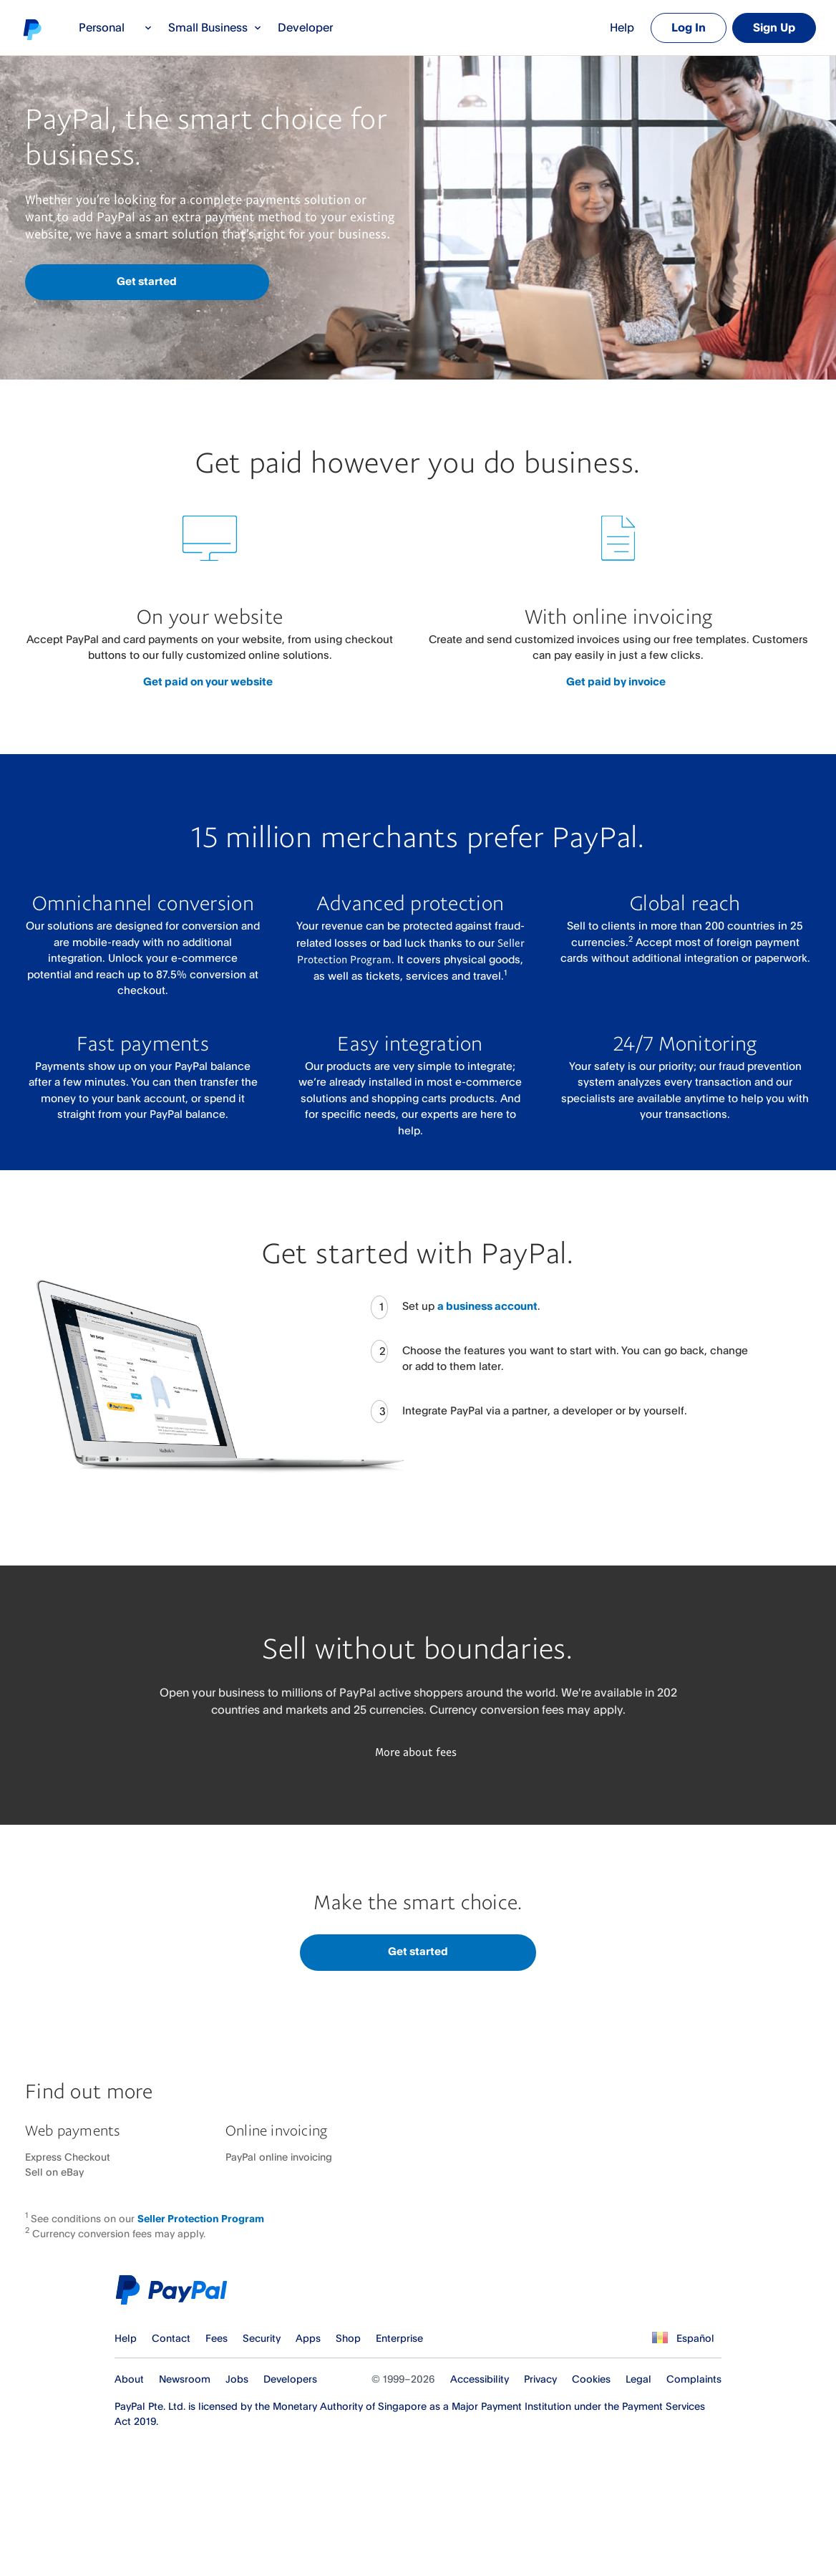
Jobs (236, 2379)
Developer (305, 27)
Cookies (591, 2379)
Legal (638, 2379)
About (129, 2379)
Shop (348, 2338)
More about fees (416, 1752)
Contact (171, 2338)
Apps (308, 2338)
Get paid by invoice (616, 681)
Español (695, 2338)
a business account (487, 1306)
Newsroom (184, 2379)
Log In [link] (688, 27)
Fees (216, 2338)
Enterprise (399, 2338)
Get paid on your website (208, 681)
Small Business (215, 27)
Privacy (540, 2379)
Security (262, 2338)
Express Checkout (67, 2157)
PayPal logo (31, 29)
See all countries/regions (658, 2338)
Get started (147, 281)
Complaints (693, 2379)
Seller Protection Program (200, 2218)
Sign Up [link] (774, 27)
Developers (290, 2379)
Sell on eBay (54, 2172)
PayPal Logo (175, 2290)
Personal (116, 27)
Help (622, 27)
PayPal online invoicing (278, 2157)
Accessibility (479, 2379)
